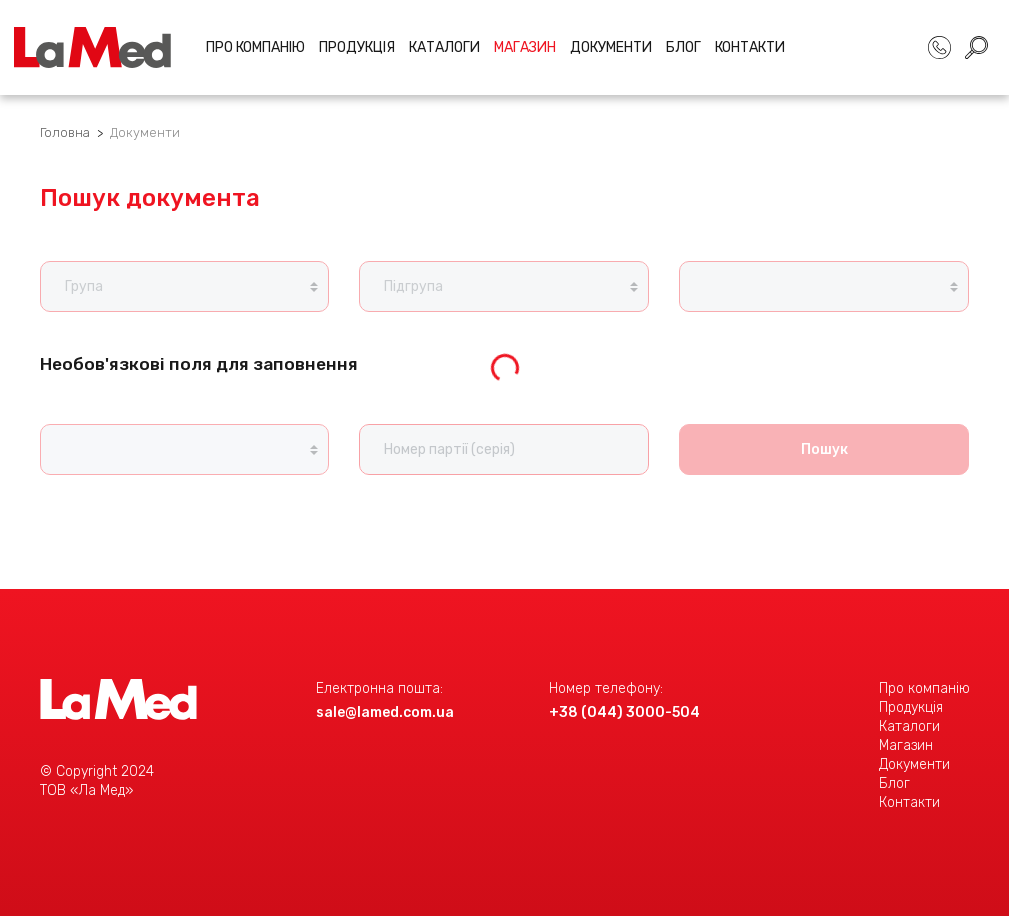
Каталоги (444, 47)
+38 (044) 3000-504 (624, 712)
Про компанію (255, 47)
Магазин (906, 745)
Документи (611, 47)
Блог (683, 47)
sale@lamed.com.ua (385, 712)
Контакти (750, 47)
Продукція (357, 47)
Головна (65, 132)
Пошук (824, 449)
